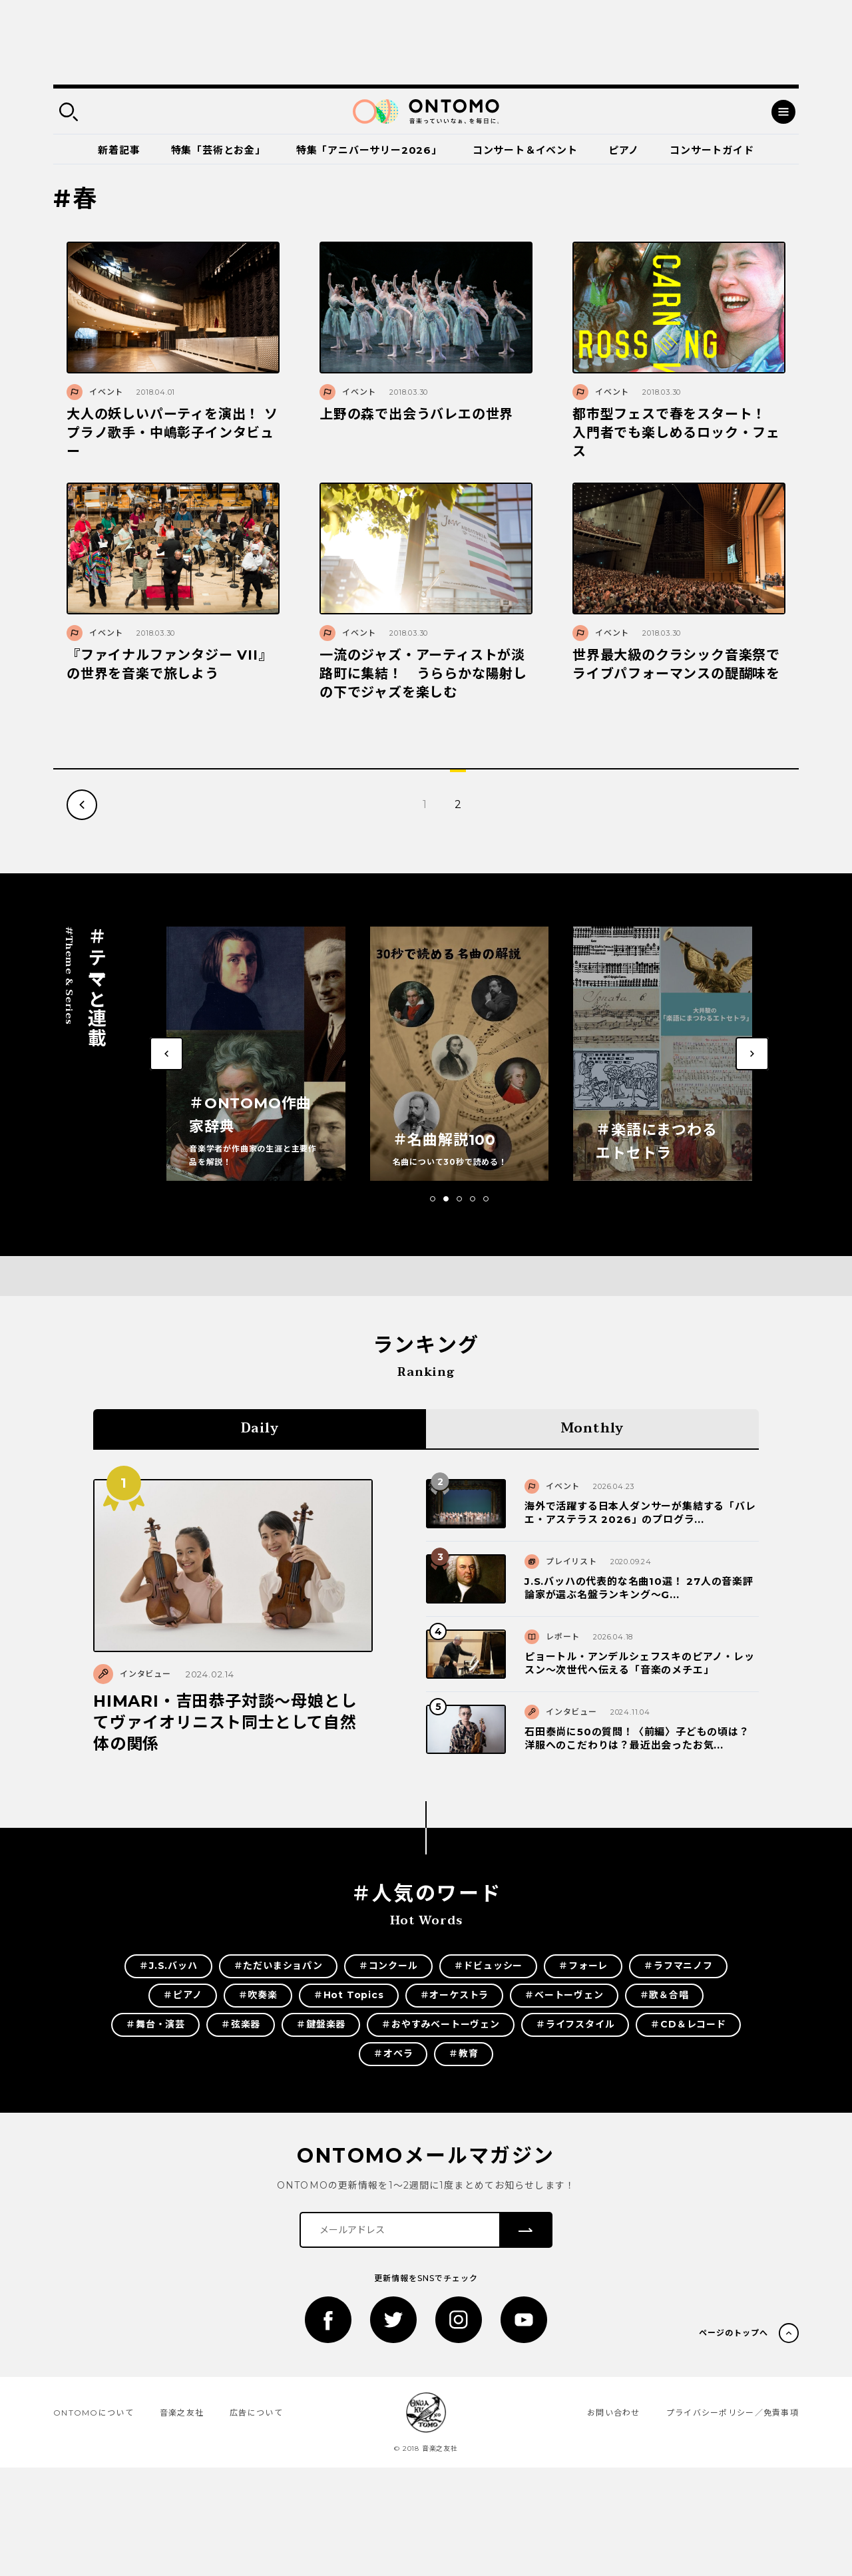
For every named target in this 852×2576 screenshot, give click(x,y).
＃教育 (463, 2053)
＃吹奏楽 (258, 1995)
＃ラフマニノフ (678, 1966)
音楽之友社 (182, 2413)
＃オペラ (393, 2053)
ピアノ (623, 150)
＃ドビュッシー (488, 1966)
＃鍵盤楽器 (320, 2024)
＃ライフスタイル (575, 2024)
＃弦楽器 (240, 2024)
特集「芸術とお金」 (218, 150)
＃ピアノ (182, 1995)
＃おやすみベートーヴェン (440, 2024)
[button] (432, 1198)
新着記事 (119, 150)
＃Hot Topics (349, 1995)
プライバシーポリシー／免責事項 (732, 2413)
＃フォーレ (583, 1966)
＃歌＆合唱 (664, 1995)
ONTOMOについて (93, 2413)
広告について (256, 2413)
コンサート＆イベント (525, 150)
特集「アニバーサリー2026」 (369, 150)
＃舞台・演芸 (155, 2024)
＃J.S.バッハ (168, 1966)
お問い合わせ (613, 2413)
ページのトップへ (733, 2333)
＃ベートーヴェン (564, 1995)
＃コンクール (388, 1966)
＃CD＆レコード (688, 2024)
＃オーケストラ (454, 1995)
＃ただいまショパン (278, 1966)
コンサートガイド (711, 150)
